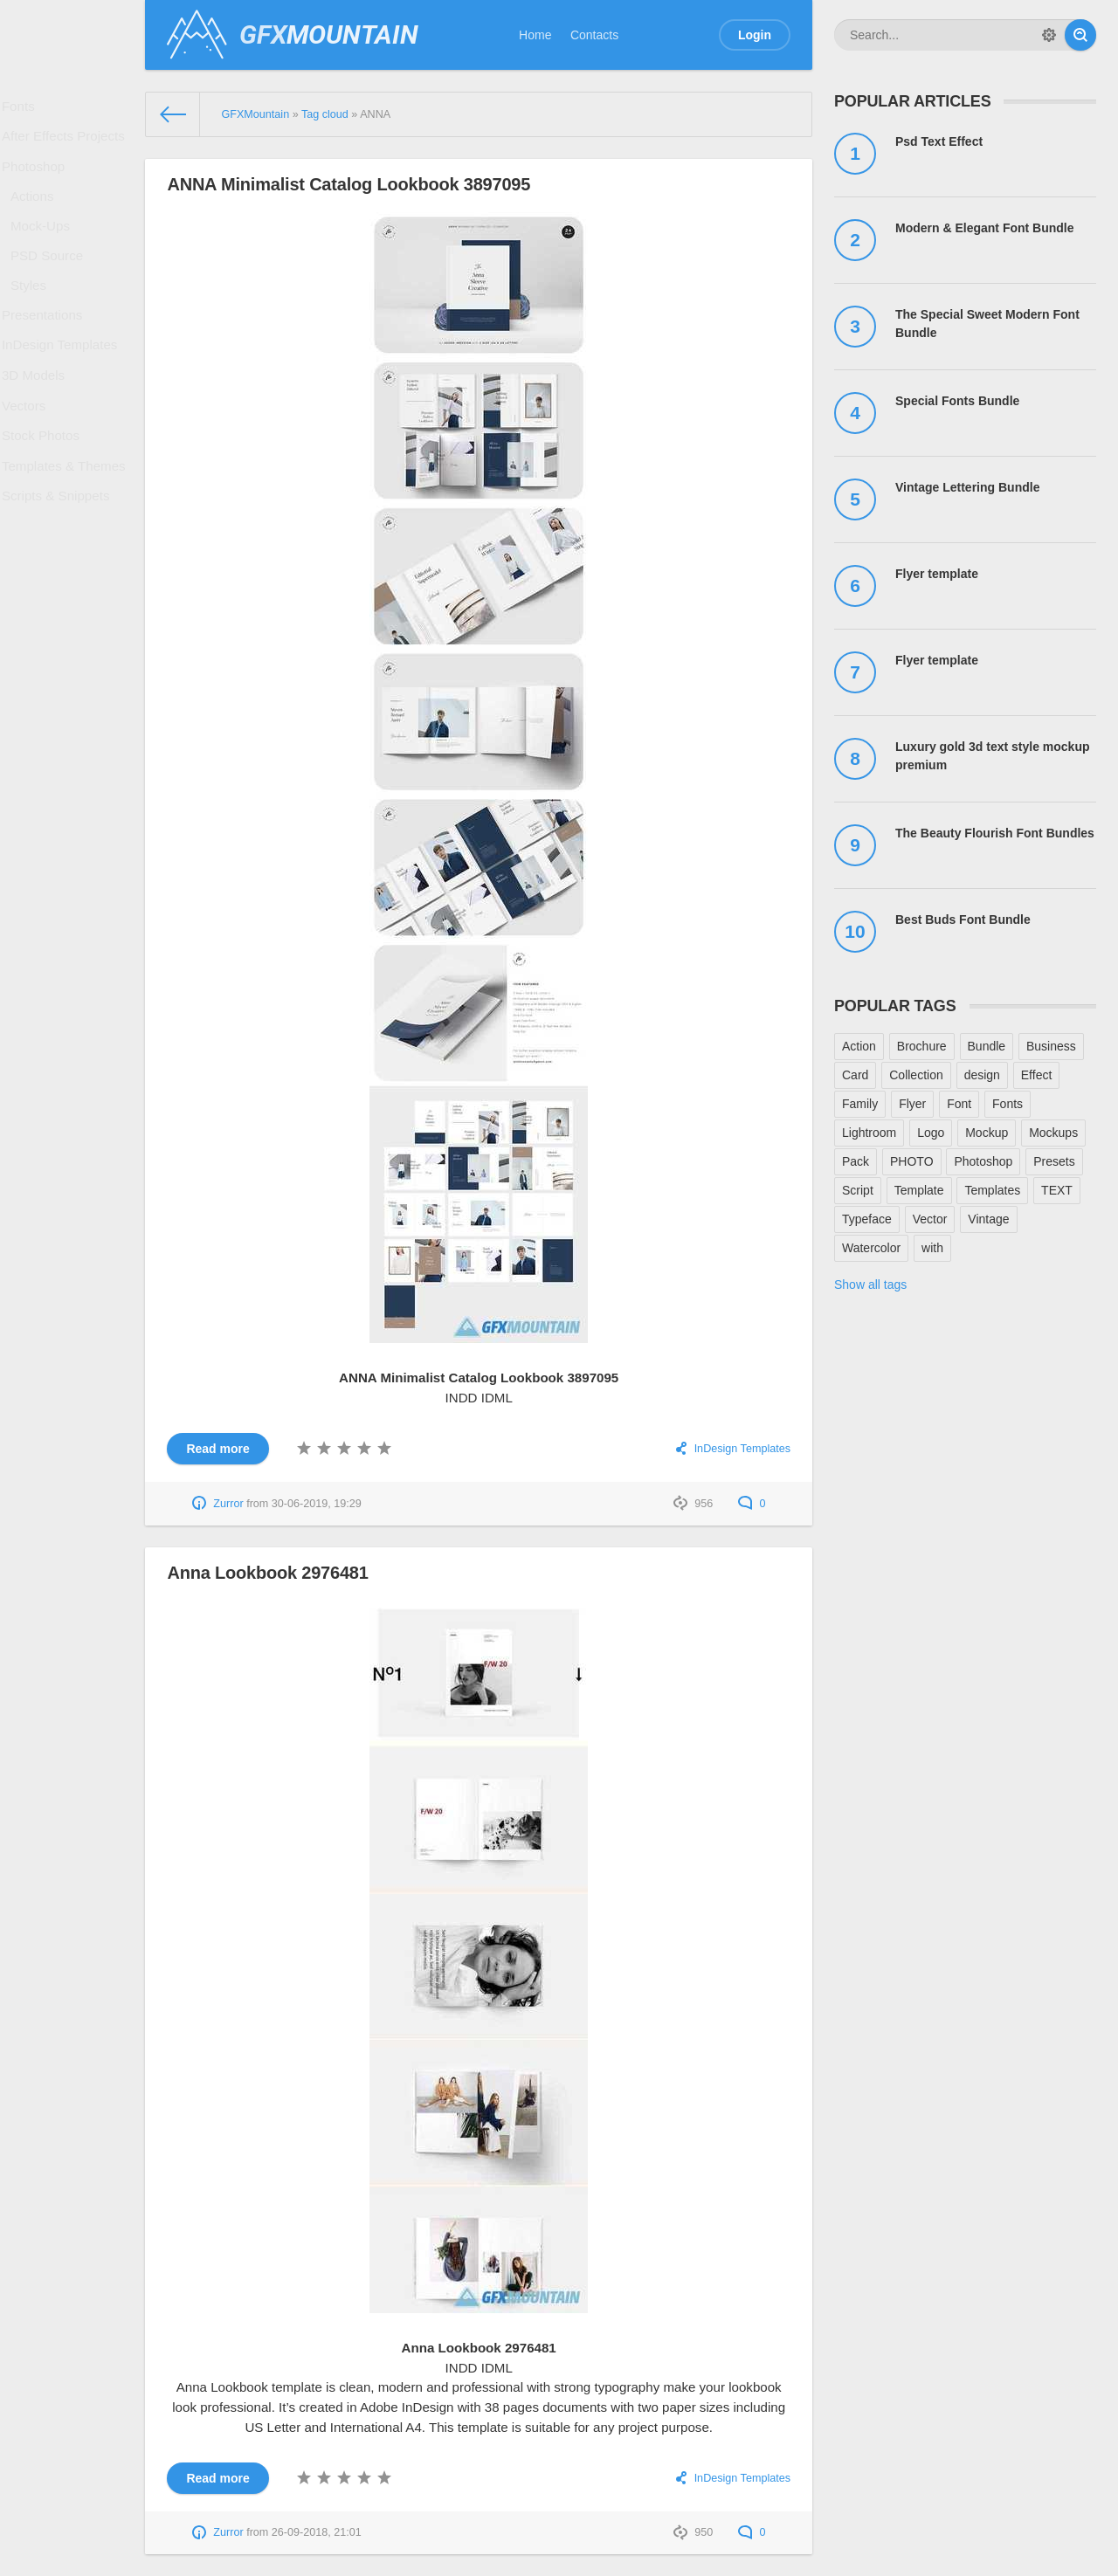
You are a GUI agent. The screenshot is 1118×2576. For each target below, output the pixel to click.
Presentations (46, 355)
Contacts (594, 35)
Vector (930, 1219)
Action (859, 1046)
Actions (37, 216)
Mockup (986, 1133)
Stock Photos (45, 499)
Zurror (228, 1504)
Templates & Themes (66, 534)
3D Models (38, 427)
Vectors (29, 463)
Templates (992, 1190)
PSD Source (51, 286)
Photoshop (38, 181)
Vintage (988, 1219)
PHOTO (912, 1161)
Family (860, 1104)
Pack (855, 1161)
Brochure (922, 1046)
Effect (1036, 1075)
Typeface (867, 1219)
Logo (930, 1133)
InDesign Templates (62, 391)
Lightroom (869, 1133)
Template (919, 1190)
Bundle (987, 1046)
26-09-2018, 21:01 (317, 2532)
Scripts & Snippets (58, 569)
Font (959, 1104)
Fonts (24, 109)
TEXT (1057, 1190)
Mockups (1053, 1133)
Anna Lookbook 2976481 (267, 1572)
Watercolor (871, 1248)
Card (855, 1075)
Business (1051, 1046)
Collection (915, 1075)
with (932, 1248)
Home (535, 35)
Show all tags (870, 1284)
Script (857, 1190)
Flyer (912, 1104)
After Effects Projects (65, 145)
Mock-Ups (44, 251)
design (982, 1075)
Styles (34, 320)
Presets (1053, 1161)
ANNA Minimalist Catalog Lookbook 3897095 (348, 184)
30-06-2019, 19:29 (317, 1504)
